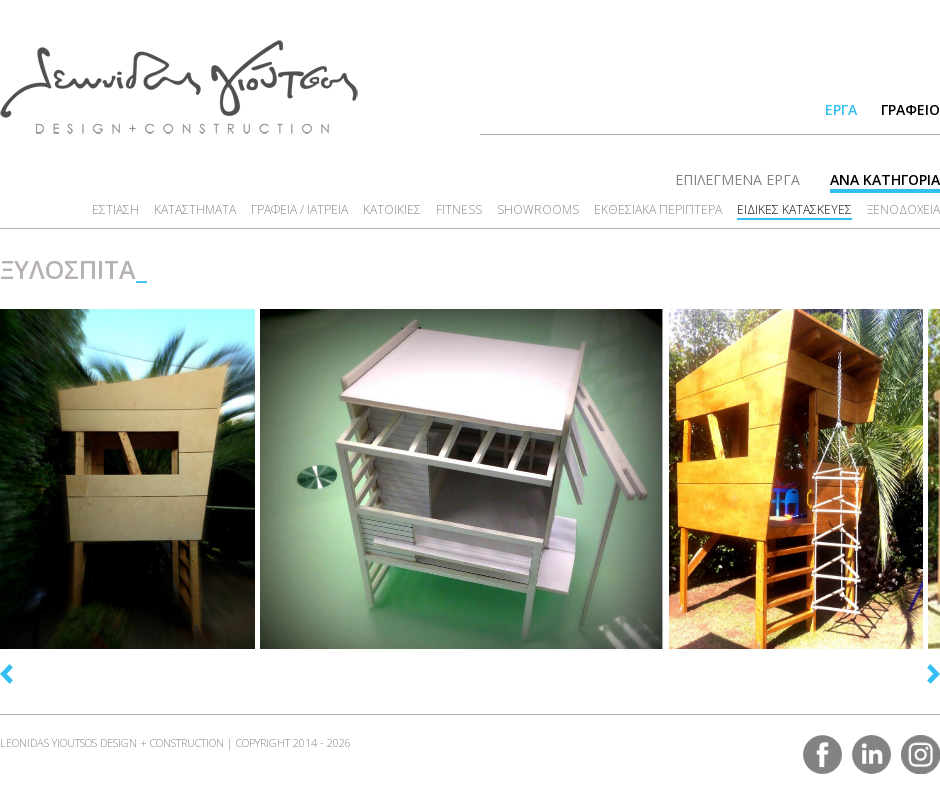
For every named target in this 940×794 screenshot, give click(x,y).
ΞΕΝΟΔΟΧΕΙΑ (903, 209)
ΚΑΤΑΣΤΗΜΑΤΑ (195, 209)
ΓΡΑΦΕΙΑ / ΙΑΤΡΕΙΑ (299, 209)
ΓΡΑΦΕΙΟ (910, 109)
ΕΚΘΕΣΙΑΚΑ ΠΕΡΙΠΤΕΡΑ (658, 209)
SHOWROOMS (538, 209)
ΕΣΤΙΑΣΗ (115, 209)
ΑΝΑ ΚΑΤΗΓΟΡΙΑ (885, 179)
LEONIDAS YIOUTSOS (179, 87)
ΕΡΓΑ (841, 109)
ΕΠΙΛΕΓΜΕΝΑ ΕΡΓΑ (737, 179)
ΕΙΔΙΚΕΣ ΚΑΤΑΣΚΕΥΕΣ (794, 209)
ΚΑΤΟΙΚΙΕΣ (392, 209)
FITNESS (459, 209)
